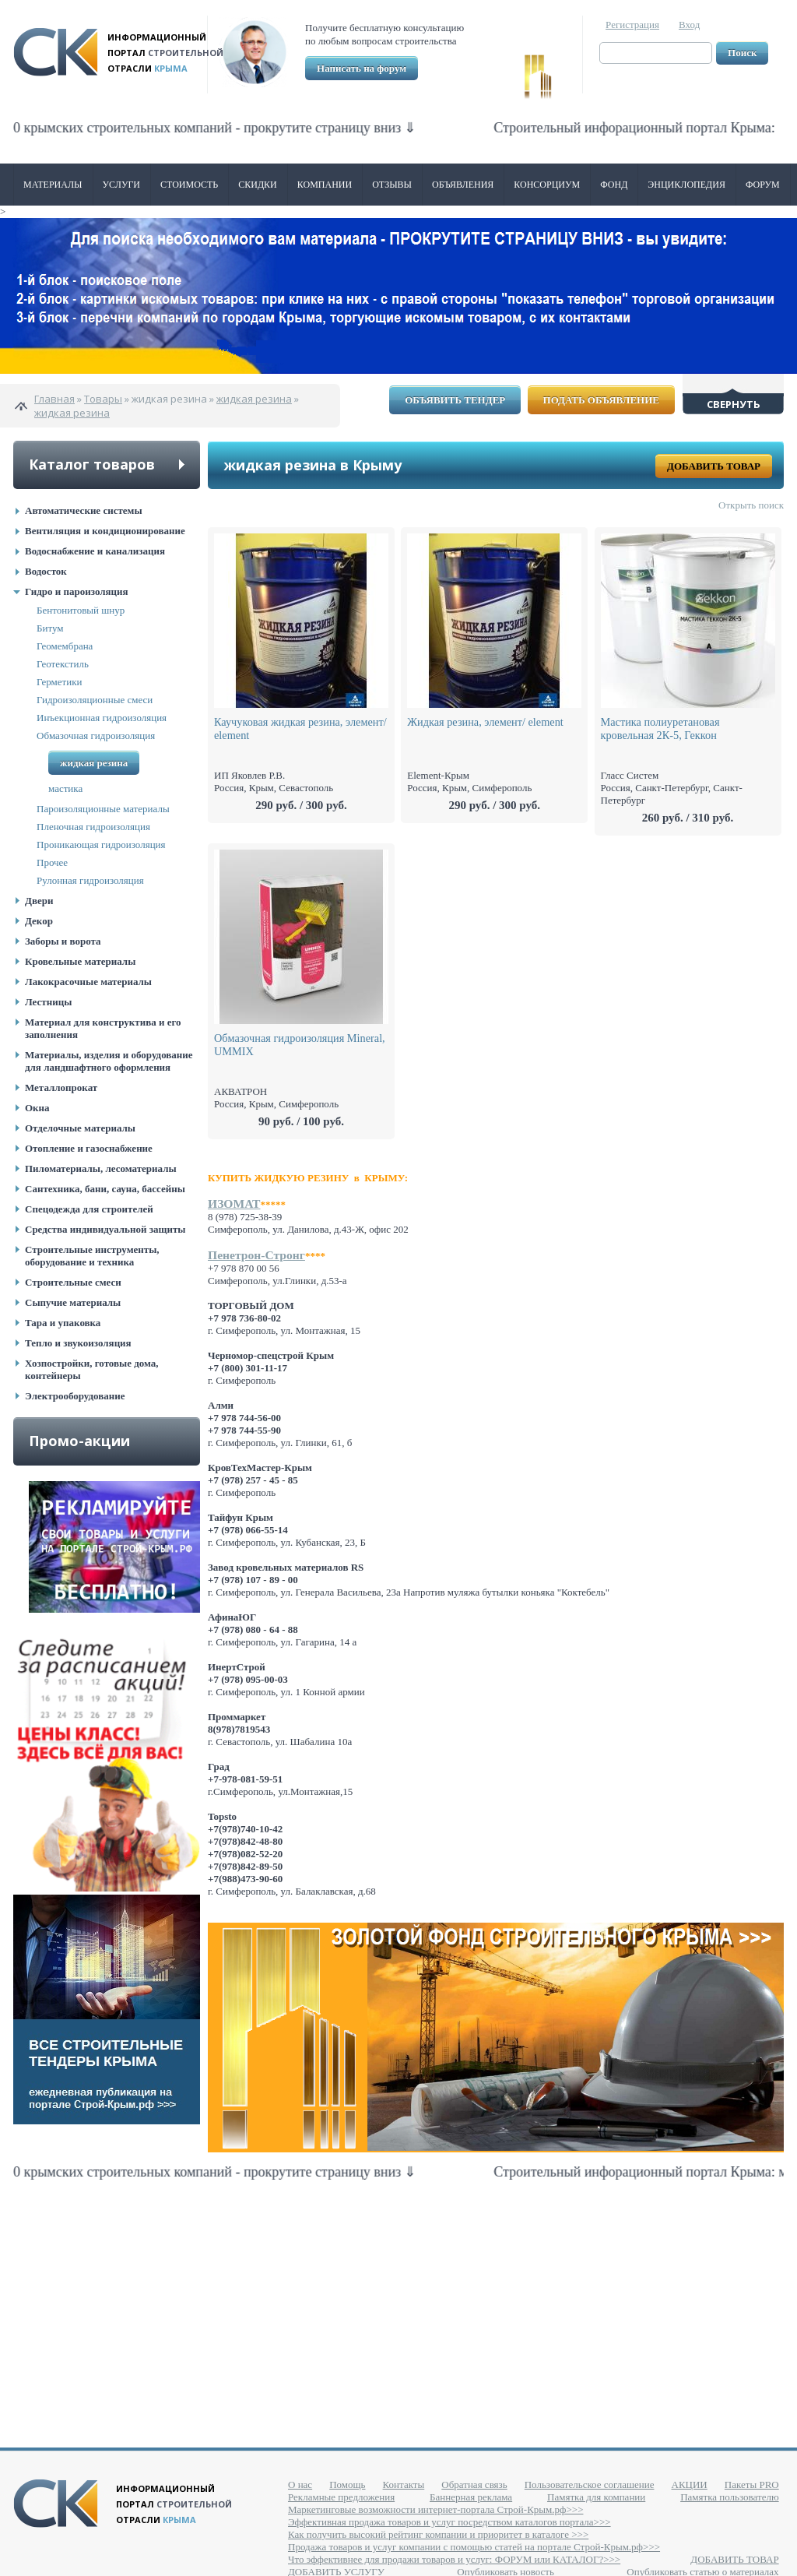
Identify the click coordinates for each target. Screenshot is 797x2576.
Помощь (347, 2484)
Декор (39, 921)
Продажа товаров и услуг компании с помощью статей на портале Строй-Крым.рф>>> (474, 2547)
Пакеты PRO (752, 2484)
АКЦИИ (689, 2484)
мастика (65, 788)
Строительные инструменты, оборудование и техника (92, 1256)
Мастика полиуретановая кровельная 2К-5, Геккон (660, 728)
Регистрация (632, 24)
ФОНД (613, 184)
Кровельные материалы (80, 961)
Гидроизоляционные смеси (95, 700)
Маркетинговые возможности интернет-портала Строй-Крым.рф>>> (435, 2509)
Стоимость (189, 184)
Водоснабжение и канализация (95, 551)
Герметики (60, 682)
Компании (324, 184)
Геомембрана (65, 646)
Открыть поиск (751, 505)
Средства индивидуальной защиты (105, 1229)
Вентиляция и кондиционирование (105, 531)
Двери (39, 900)
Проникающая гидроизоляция (101, 844)
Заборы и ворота (63, 941)
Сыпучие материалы (73, 1302)
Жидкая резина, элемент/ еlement (485, 722)
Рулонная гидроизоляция (90, 880)
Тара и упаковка (62, 1322)
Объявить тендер (455, 400)
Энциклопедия (686, 184)
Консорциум (547, 184)
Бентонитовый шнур (81, 610)
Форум (763, 184)
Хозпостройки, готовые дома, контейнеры (92, 1369)
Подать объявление (601, 400)
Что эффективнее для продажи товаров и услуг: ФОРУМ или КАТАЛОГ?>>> (454, 2559)
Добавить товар (713, 466)
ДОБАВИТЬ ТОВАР (734, 2559)
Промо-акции (79, 1440)
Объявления (462, 184)
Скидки (257, 184)
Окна (37, 1108)
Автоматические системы (83, 510)
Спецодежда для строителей (89, 1209)
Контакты (404, 2484)
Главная (54, 399)
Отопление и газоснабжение (89, 1148)
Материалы (53, 184)
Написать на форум (361, 68)
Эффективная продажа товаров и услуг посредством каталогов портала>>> (449, 2522)
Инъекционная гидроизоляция (102, 717)
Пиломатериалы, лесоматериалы (101, 1168)
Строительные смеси (73, 1282)
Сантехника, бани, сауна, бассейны (105, 1189)
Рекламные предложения (341, 2497)
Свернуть (733, 404)
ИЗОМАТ (234, 1203)
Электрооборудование (75, 1396)
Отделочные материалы (80, 1128)
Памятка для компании (596, 2497)
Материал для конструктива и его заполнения (103, 1028)
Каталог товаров (92, 464)
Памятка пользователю (729, 2497)
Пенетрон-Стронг (256, 1255)
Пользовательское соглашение (590, 2484)
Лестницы (48, 1002)
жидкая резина (254, 399)
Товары (103, 399)
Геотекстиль (63, 664)
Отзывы (392, 184)
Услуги (121, 184)
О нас (300, 2484)
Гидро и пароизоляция (76, 591)
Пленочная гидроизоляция (93, 826)
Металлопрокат (61, 1087)
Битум (50, 628)
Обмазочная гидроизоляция (96, 735)
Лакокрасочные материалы (88, 981)
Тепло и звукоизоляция (78, 1343)
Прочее (52, 862)
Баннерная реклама (471, 2497)
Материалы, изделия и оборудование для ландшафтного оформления (109, 1061)
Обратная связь (474, 2484)
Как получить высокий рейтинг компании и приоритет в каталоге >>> (438, 2534)
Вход (689, 24)
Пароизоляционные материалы (103, 809)
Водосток (46, 571)
